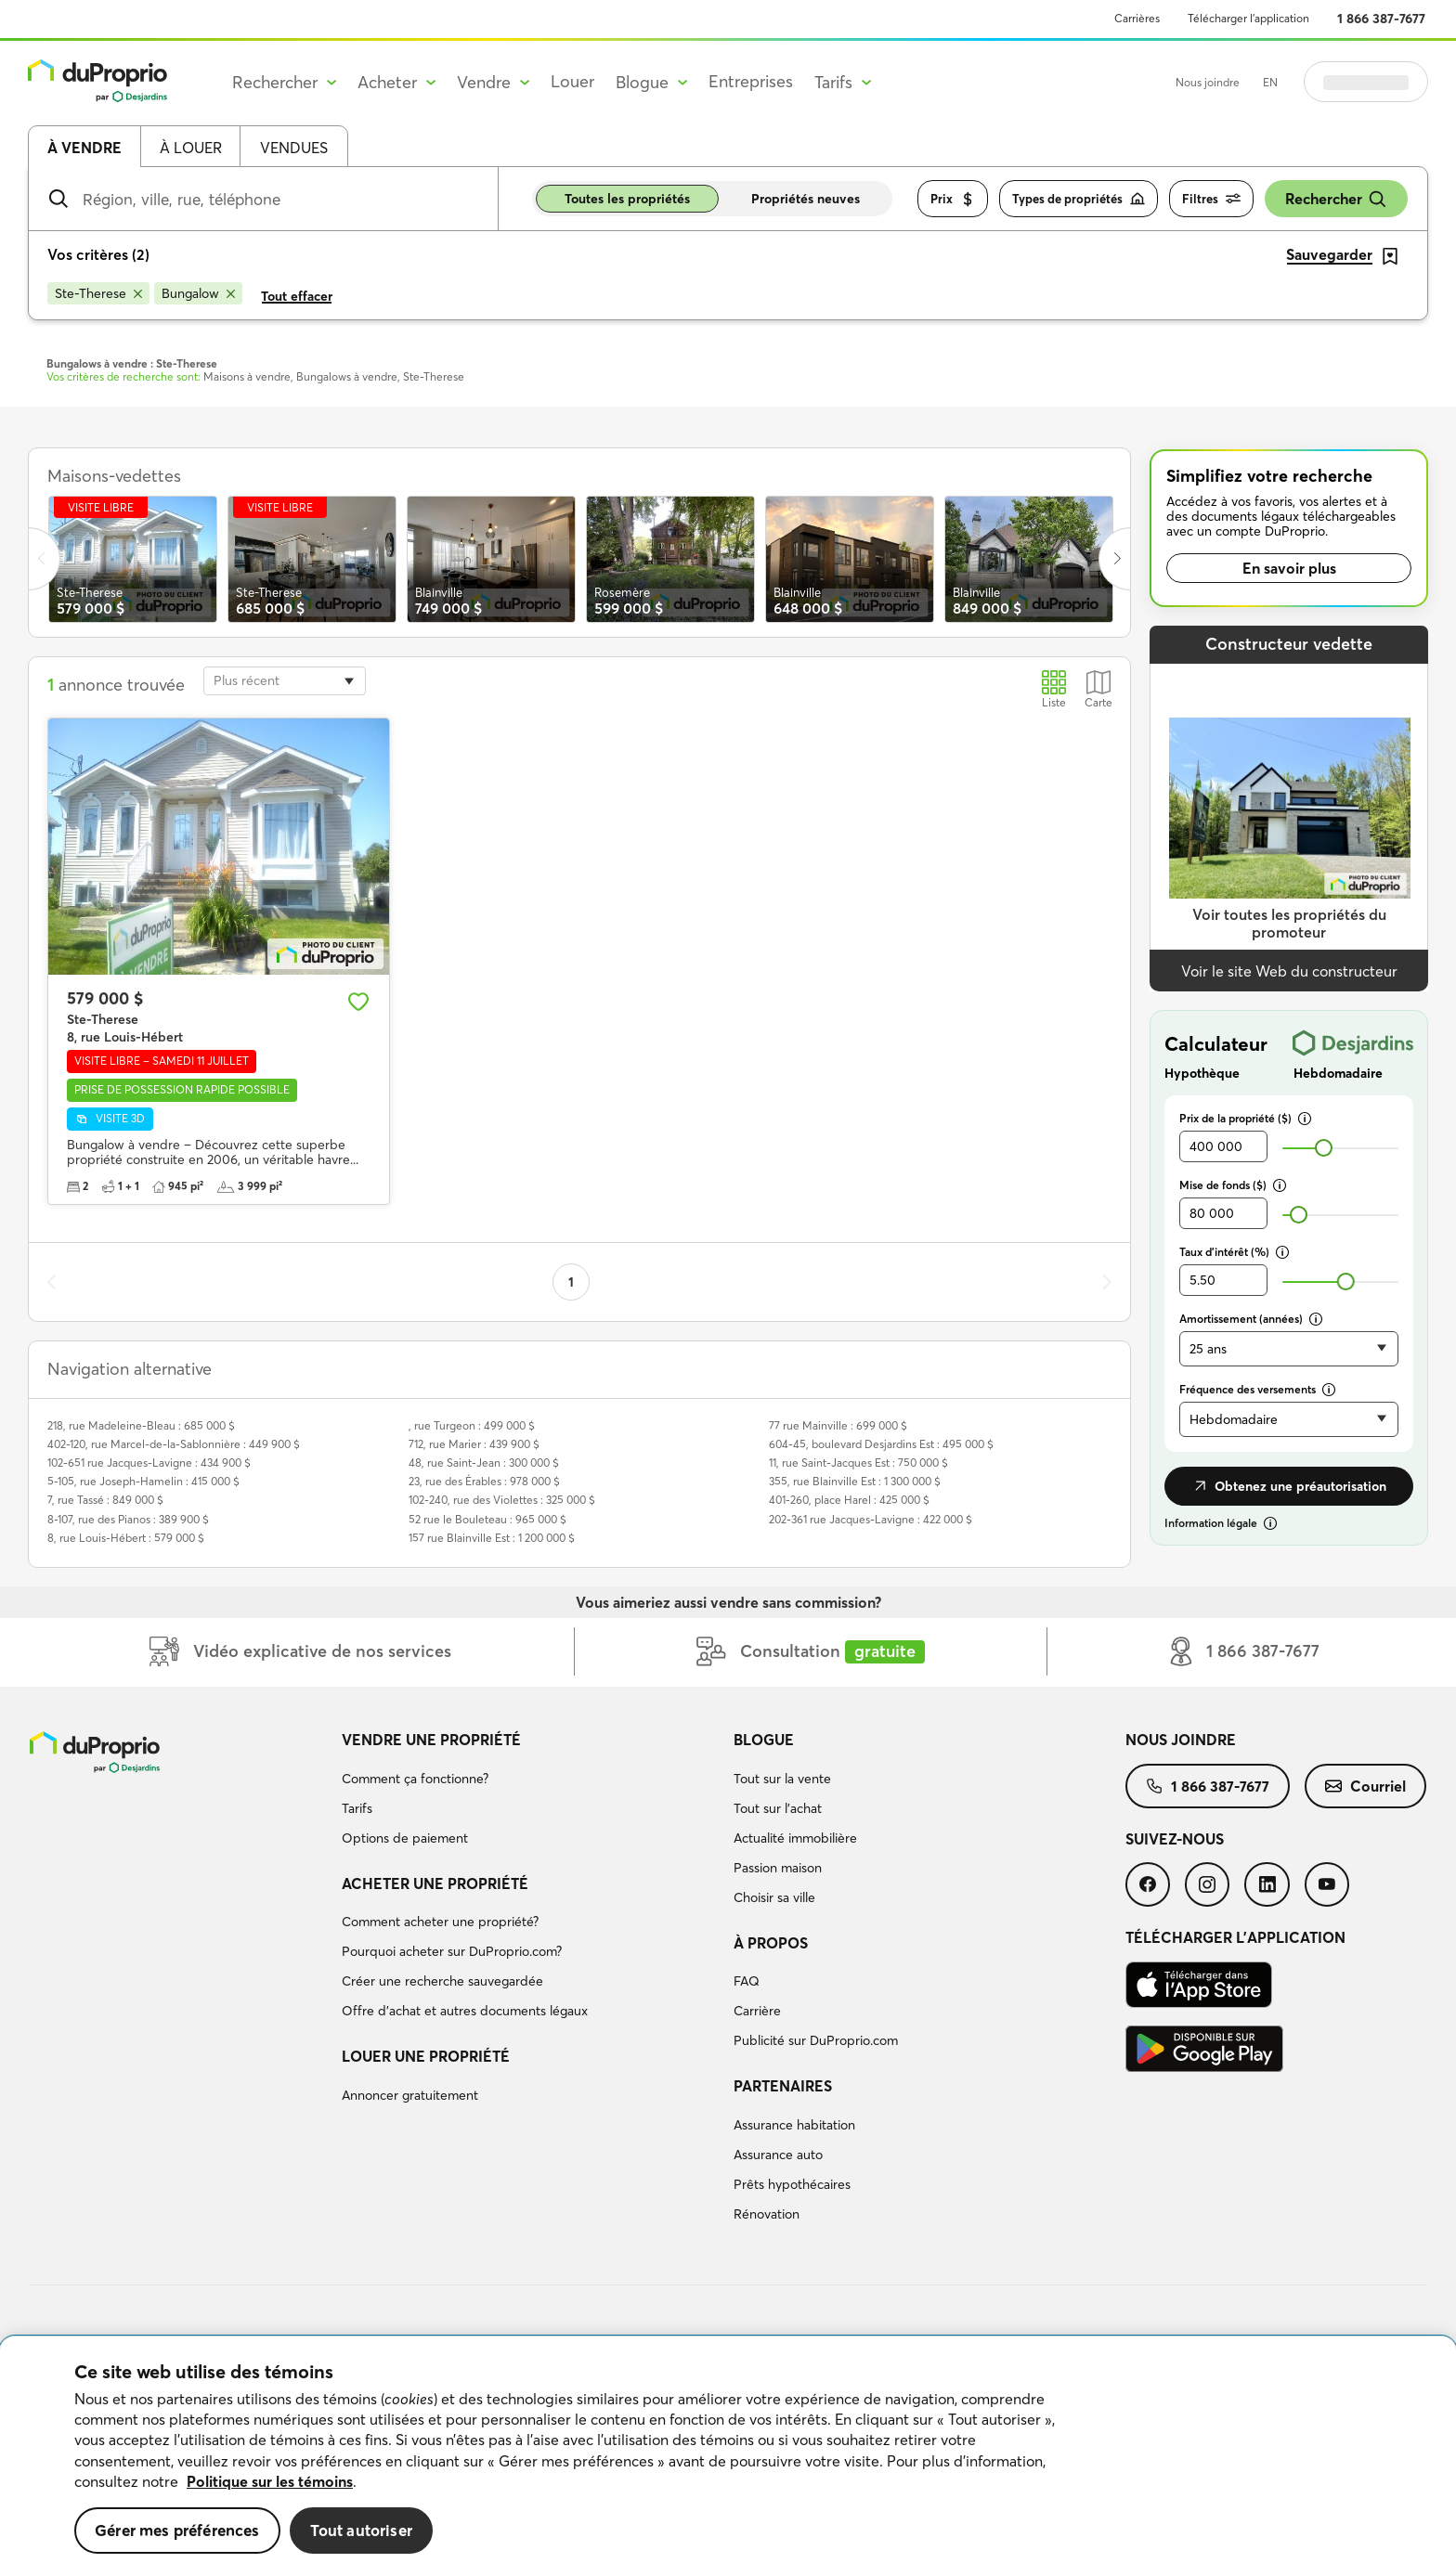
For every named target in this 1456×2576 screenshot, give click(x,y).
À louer (191, 147)
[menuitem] (530, 1791)
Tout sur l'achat (778, 1808)
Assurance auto (778, 2154)
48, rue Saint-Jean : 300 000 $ (484, 1462)
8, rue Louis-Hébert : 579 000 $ (125, 1538)
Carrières (1137, 18)
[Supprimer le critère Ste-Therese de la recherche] (98, 293)
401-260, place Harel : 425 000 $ (849, 1500)
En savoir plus (1289, 568)
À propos (771, 1943)
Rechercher (1336, 199)
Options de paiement (405, 1838)
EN (1270, 82)
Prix (952, 199)
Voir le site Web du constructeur (1289, 971)
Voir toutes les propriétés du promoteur (1289, 923)
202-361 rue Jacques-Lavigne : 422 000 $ (870, 1519)
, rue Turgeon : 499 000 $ (472, 1425)
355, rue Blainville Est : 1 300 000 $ (855, 1481)
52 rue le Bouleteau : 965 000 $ (487, 1519)
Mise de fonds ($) (1232, 1185)
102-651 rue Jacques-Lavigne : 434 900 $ (149, 1462)
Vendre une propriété (431, 1739)
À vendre (84, 147)
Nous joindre (1208, 82)
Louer (572, 81)
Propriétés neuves (805, 198)
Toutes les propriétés (627, 198)
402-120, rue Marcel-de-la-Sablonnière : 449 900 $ (173, 1444)
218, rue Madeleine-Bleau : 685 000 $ (141, 1425)
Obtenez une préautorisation (1288, 1486)
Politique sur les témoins (270, 2481)
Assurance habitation (794, 2124)
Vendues (294, 147)
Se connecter (1365, 81)
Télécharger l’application (1248, 18)
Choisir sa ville (774, 1897)
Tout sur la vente (782, 1778)
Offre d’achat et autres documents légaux (465, 2010)
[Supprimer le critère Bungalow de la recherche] (198, 293)
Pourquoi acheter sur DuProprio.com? (452, 1951)
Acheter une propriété (435, 1883)
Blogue (764, 1739)
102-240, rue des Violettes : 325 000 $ (502, 1500)
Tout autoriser (361, 2530)
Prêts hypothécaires (792, 2184)
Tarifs (357, 1808)
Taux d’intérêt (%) (1234, 1252)
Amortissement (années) (1250, 1319)
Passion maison (778, 1867)
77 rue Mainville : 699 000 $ (838, 1425)
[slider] (1323, 1148)
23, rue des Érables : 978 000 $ (484, 1481)
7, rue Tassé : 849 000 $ (105, 1500)
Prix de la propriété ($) (1245, 1118)
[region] (728, 2456)
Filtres (1211, 199)
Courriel (1365, 1786)
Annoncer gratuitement (410, 2095)
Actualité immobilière (795, 1838)
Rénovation (767, 2214)
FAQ (747, 1981)
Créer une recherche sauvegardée (442, 1981)
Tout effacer (296, 296)
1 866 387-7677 (1381, 18)
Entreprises (750, 81)
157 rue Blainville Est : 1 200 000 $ (492, 1538)
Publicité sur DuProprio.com (816, 2040)
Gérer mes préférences (177, 2530)
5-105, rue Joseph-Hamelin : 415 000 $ (143, 1481)
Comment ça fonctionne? (415, 1778)
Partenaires (783, 2086)
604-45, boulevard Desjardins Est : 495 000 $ (881, 1444)
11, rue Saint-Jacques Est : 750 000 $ (858, 1462)
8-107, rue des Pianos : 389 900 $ (128, 1519)
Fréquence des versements (1257, 1389)
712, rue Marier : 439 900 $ (474, 1444)
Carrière (757, 2010)
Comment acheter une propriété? (440, 1921)
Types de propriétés (1078, 199)
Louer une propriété (426, 2056)
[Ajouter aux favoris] (358, 1001)
